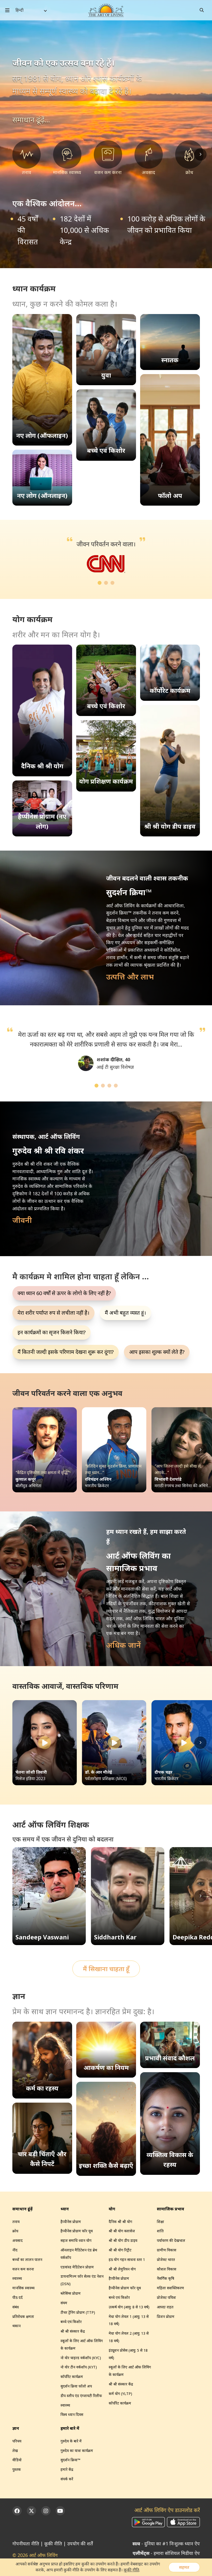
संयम (64, 2302)
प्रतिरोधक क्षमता (23, 2316)
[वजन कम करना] (108, 158)
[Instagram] (45, 2510)
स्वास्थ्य (17, 2278)
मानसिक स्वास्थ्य (23, 2287)
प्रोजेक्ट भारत (166, 2259)
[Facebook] (17, 2510)
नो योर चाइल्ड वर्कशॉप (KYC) (81, 2357)
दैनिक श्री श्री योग (120, 2221)
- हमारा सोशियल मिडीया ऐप (166, 2553)
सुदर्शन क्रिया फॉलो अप (76, 2386)
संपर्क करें (67, 2478)
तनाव (16, 2221)
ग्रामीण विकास (166, 2250)
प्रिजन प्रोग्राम (165, 2316)
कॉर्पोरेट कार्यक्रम (72, 2376)
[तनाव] (26, 158)
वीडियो (17, 2459)
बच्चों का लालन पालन (27, 2259)
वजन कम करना (23, 2269)
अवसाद (17, 2240)
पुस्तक (16, 2469)
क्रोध (15, 2230)
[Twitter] (31, 2510)
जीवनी (22, 1220)
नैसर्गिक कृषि (165, 2278)
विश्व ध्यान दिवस (72, 2414)
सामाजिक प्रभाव (170, 2209)
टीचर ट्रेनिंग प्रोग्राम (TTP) (78, 2312)
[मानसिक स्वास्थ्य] (67, 158)
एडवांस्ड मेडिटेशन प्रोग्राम (77, 2267)
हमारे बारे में (70, 2428)
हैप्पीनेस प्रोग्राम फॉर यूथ (77, 2230)
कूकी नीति (53, 2543)
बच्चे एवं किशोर (71, 2321)
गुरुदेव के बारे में (71, 2441)
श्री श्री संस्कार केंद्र (73, 2331)
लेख (15, 2450)
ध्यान (65, 2209)
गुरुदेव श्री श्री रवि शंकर (32, 1164)
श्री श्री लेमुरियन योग (122, 2269)
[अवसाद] (148, 158)
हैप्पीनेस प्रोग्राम (71, 2221)
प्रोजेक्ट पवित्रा (166, 2297)
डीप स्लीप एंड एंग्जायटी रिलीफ (81, 2395)
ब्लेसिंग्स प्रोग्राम (71, 2293)
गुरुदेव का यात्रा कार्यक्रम (77, 2450)
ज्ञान (15, 2428)
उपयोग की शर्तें (80, 2543)
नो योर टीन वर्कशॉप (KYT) (79, 2367)
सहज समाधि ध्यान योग (76, 2240)
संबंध (15, 2307)
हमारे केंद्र (67, 2469)
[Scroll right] (200, 154)
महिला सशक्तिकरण (170, 2287)
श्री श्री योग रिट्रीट (120, 2250)
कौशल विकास (166, 2269)
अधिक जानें (123, 1645)
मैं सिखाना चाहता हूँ (106, 1968)
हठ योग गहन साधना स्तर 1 (127, 2259)
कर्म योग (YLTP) (120, 2393)
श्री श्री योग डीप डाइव (123, 2240)
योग (85, 634)
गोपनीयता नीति (25, 2543)
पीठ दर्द (17, 2297)
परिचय (16, 2441)
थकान (16, 2325)
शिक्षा (160, 2221)
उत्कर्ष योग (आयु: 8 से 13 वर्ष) (129, 2307)
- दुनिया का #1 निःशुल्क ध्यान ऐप (166, 2543)
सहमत (184, 2567)
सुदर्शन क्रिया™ (70, 2459)
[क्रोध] (189, 158)
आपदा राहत (165, 2307)
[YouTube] (60, 2510)
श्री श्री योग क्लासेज (122, 2230)
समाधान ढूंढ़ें (22, 2209)
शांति (160, 2230)
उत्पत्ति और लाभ (130, 977)
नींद (15, 2250)
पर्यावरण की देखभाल (171, 2240)
